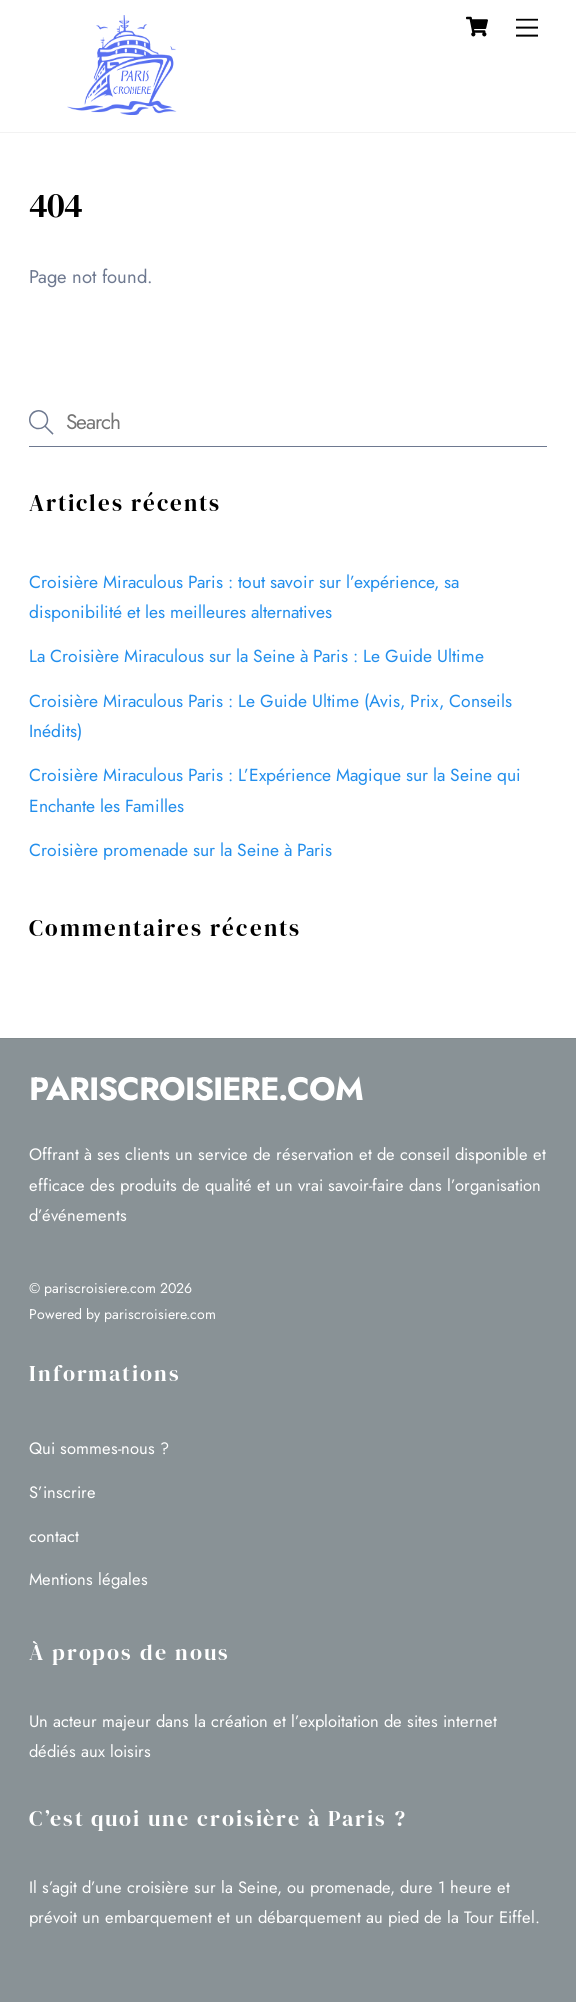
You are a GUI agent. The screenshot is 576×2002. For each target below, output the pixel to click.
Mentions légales (88, 1579)
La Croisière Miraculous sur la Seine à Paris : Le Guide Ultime (256, 656)
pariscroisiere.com (100, 1288)
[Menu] (527, 27)
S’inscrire (62, 1492)
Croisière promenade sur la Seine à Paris (180, 850)
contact (54, 1536)
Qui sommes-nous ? (99, 1448)
